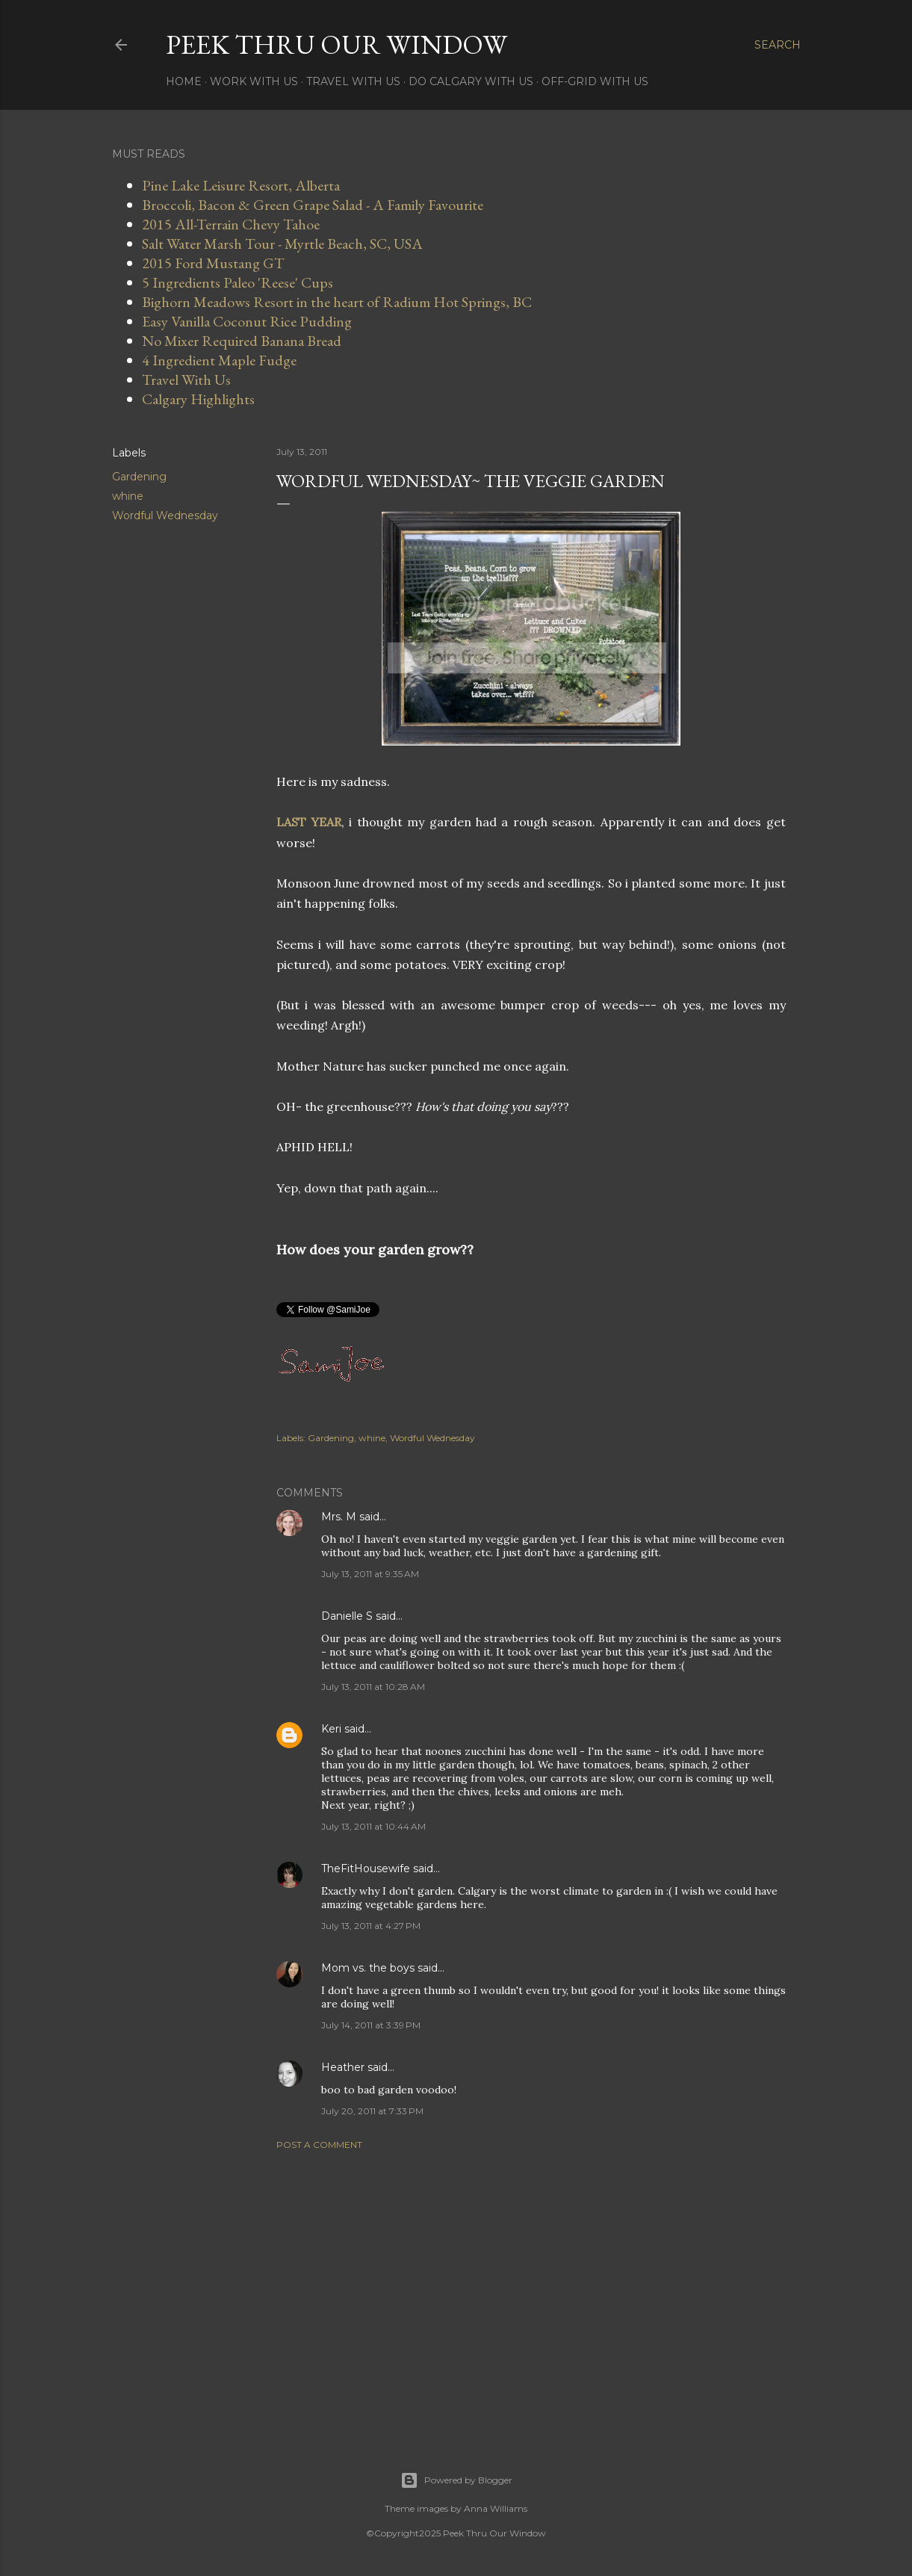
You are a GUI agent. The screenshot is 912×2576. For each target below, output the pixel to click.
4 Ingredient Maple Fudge (219, 360)
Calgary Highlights (198, 399)
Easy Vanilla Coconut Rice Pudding (247, 321)
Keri (331, 1729)
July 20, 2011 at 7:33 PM (372, 2111)
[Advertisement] (531, 2292)
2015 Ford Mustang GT (213, 263)
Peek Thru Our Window (336, 44)
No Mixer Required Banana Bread (241, 340)
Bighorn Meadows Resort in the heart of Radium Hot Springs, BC (337, 302)
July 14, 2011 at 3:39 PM (371, 2025)
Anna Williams (495, 2508)
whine (127, 496)
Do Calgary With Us (471, 81)
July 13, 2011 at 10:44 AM (373, 1826)
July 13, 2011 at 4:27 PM (371, 1925)
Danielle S (347, 1616)
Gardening (139, 476)
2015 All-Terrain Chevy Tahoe (231, 224)
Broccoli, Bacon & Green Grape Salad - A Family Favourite (312, 204)
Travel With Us (353, 81)
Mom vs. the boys (368, 1968)
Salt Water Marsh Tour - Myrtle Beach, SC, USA (282, 243)
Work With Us (254, 81)
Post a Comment (319, 2144)
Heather (343, 2067)
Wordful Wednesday (165, 515)
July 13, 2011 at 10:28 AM (373, 1686)
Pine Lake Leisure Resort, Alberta (241, 185)
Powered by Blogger (456, 2480)
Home (184, 81)
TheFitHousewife (365, 1868)
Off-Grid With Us (595, 81)
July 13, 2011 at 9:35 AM (370, 1573)
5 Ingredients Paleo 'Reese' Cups (237, 282)
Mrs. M (338, 1516)
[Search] (777, 45)
